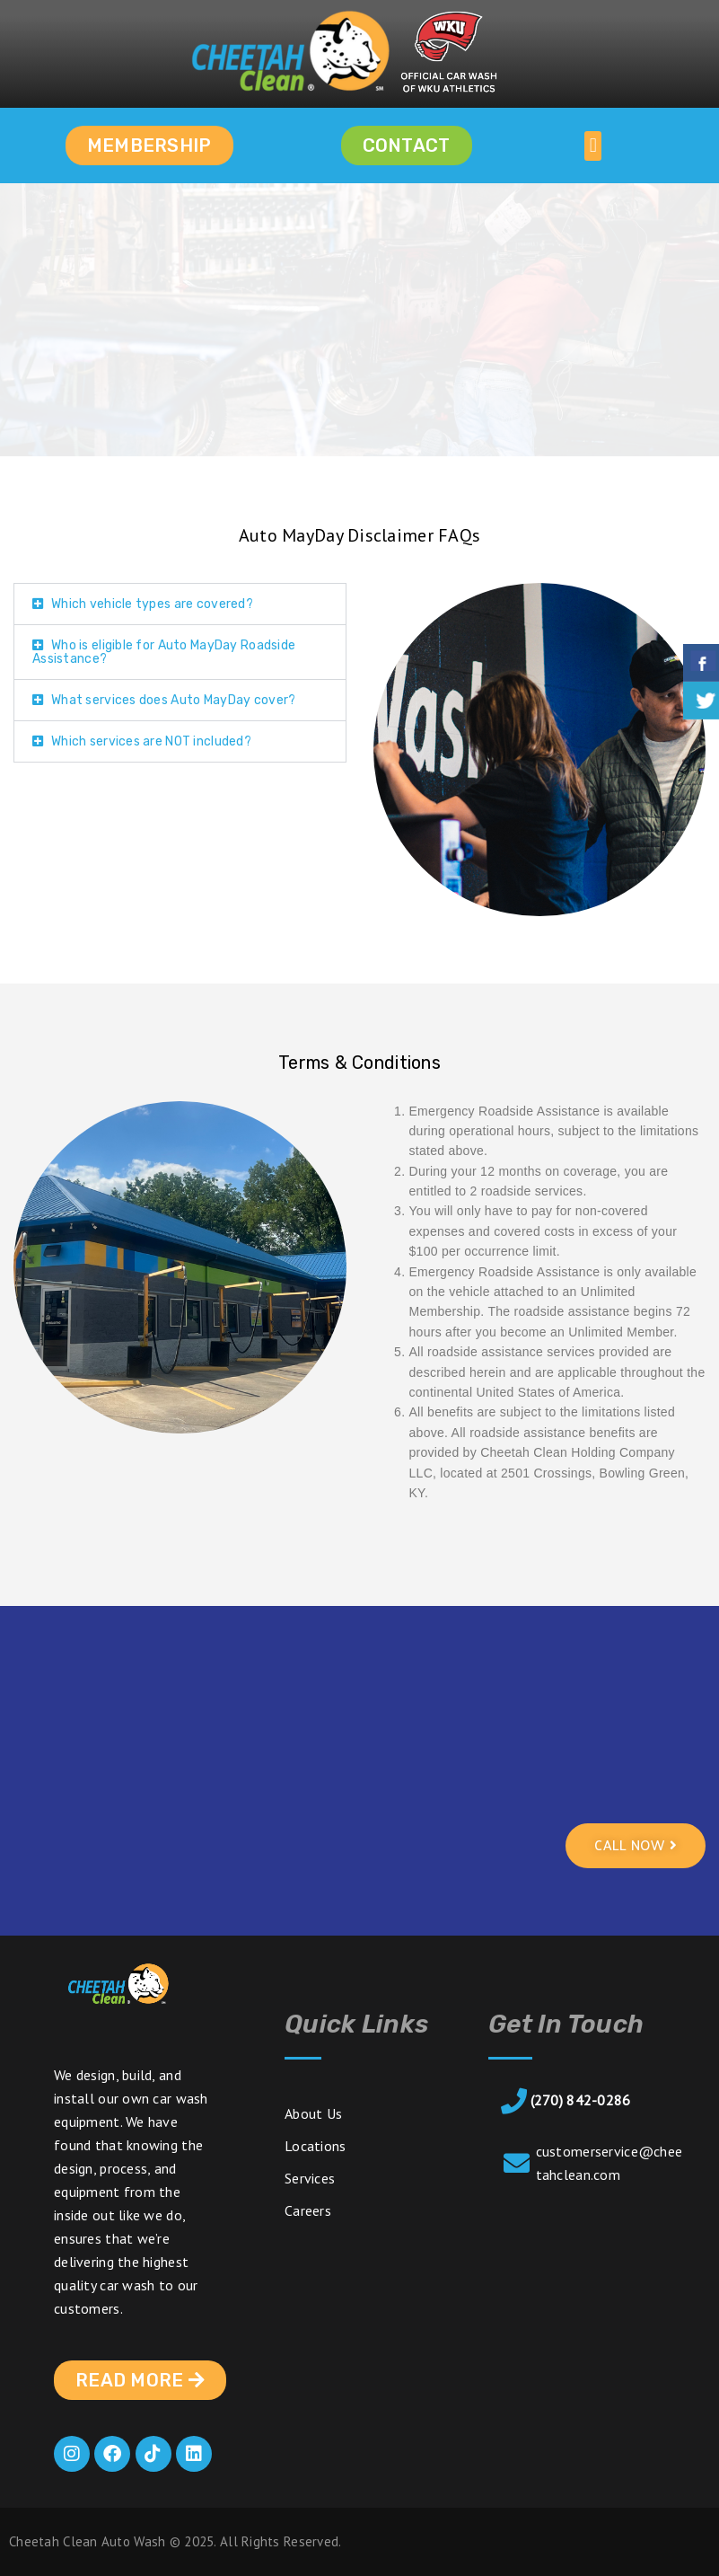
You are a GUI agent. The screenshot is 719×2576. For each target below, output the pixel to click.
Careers (308, 2210)
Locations (315, 2146)
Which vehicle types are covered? (152, 604)
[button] (592, 146)
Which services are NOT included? (151, 741)
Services (310, 2178)
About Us (313, 2113)
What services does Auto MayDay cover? (173, 700)
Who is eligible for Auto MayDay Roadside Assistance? (163, 652)
